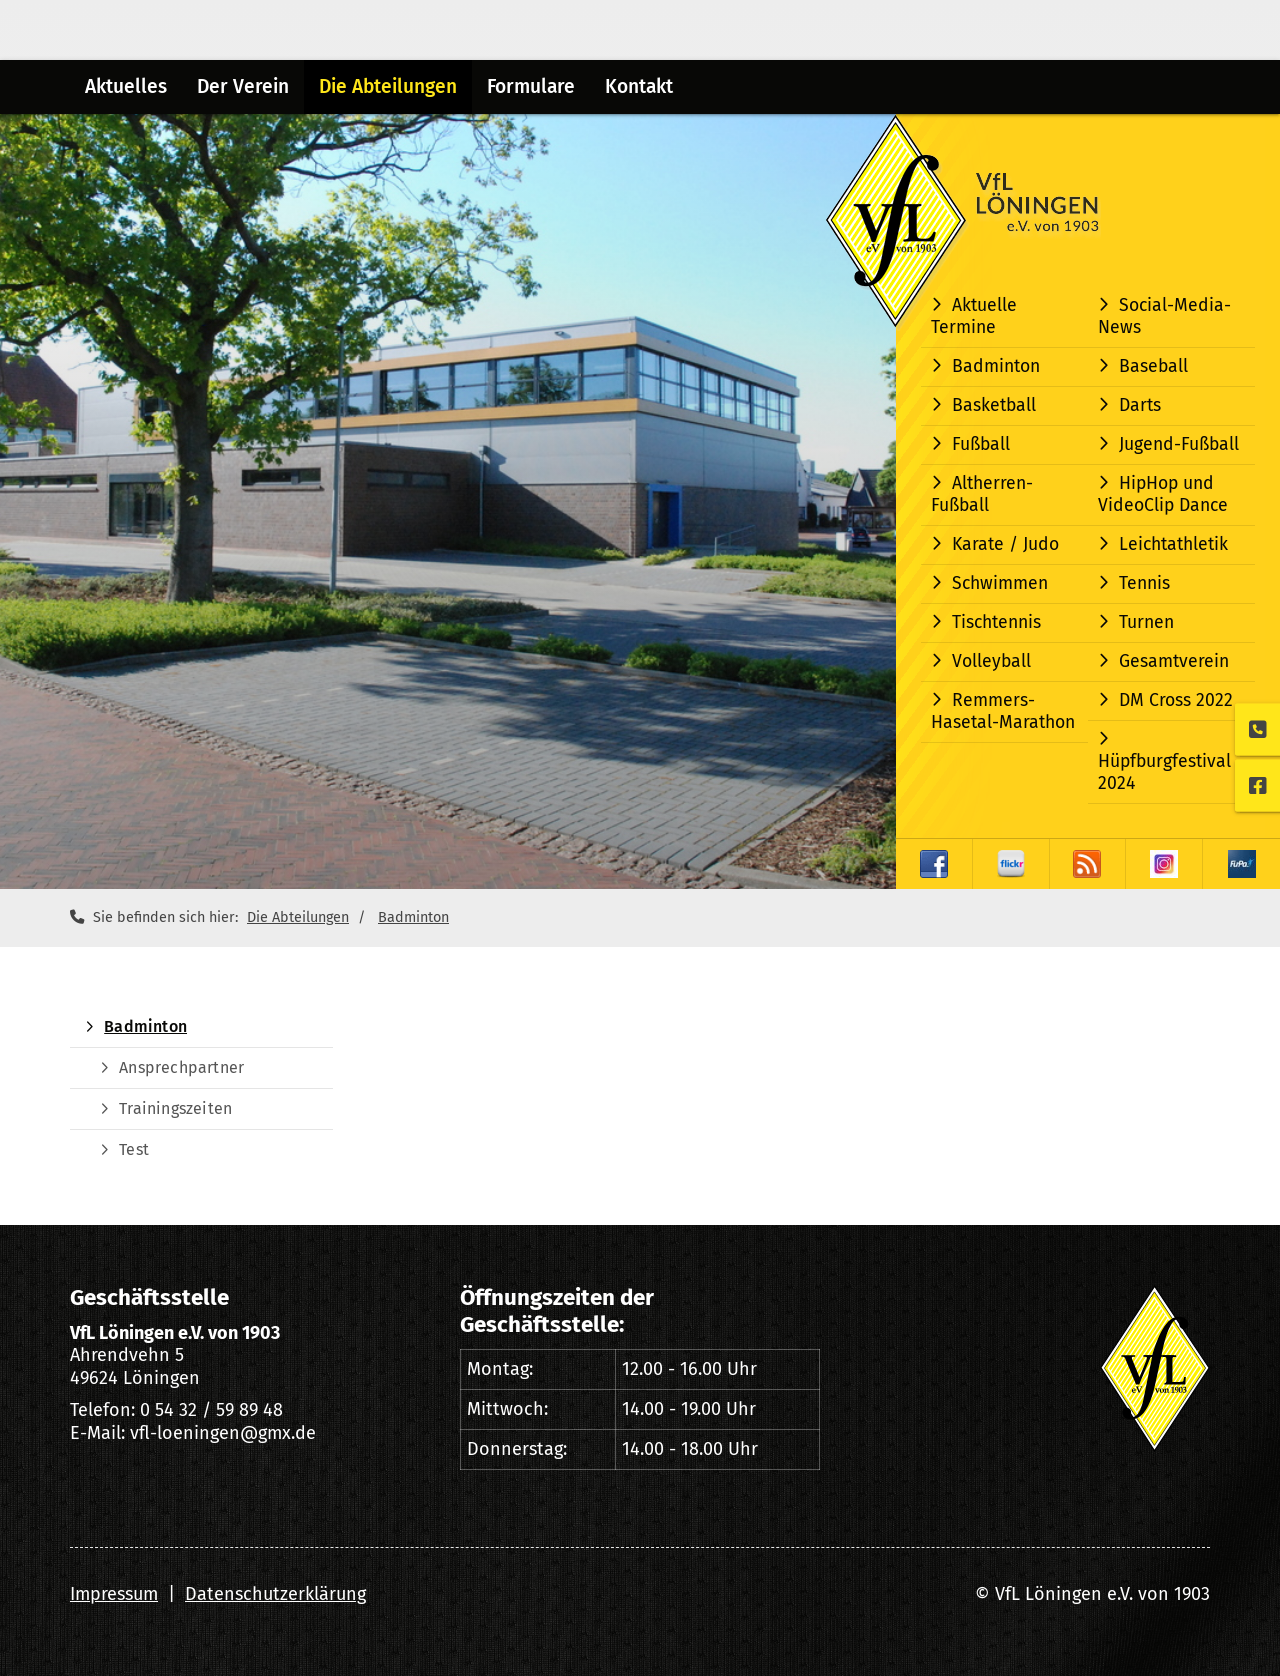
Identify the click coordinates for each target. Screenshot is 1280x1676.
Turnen (1146, 622)
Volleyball (991, 661)
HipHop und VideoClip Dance (1163, 494)
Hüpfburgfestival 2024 (1164, 772)
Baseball (1153, 366)
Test (134, 1149)
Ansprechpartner (181, 1067)
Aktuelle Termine (974, 316)
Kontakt (639, 86)
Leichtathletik (1173, 544)
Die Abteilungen (388, 86)
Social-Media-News (1164, 316)
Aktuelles (126, 86)
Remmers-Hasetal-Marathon (1003, 711)
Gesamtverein (1174, 661)
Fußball (981, 444)
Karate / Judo (1005, 544)
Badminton (996, 366)
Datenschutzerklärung (275, 1594)
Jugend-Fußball (1179, 444)
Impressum (114, 1594)
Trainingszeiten (175, 1108)
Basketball (994, 405)
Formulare (531, 86)
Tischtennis (996, 622)
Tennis (1144, 583)
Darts (1140, 405)
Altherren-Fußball (982, 494)
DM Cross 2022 (1176, 700)
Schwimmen (1000, 583)
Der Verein (243, 86)
